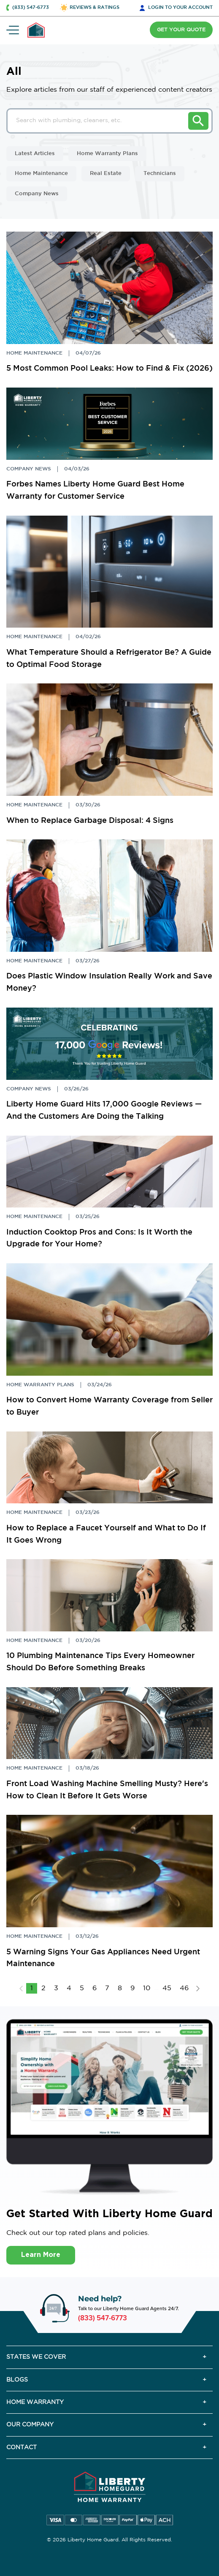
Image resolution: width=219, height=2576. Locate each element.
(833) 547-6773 (102, 2318)
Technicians (159, 173)
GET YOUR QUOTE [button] (181, 29)
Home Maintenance (41, 173)
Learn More (40, 2254)
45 (166, 1988)
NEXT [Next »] (198, 1988)
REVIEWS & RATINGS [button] (94, 7)
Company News (37, 193)
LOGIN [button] (180, 7)
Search (198, 121)
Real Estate (106, 173)
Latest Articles (35, 153)
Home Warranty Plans (107, 153)
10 (146, 1988)
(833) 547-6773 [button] (30, 7)
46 (184, 1988)
